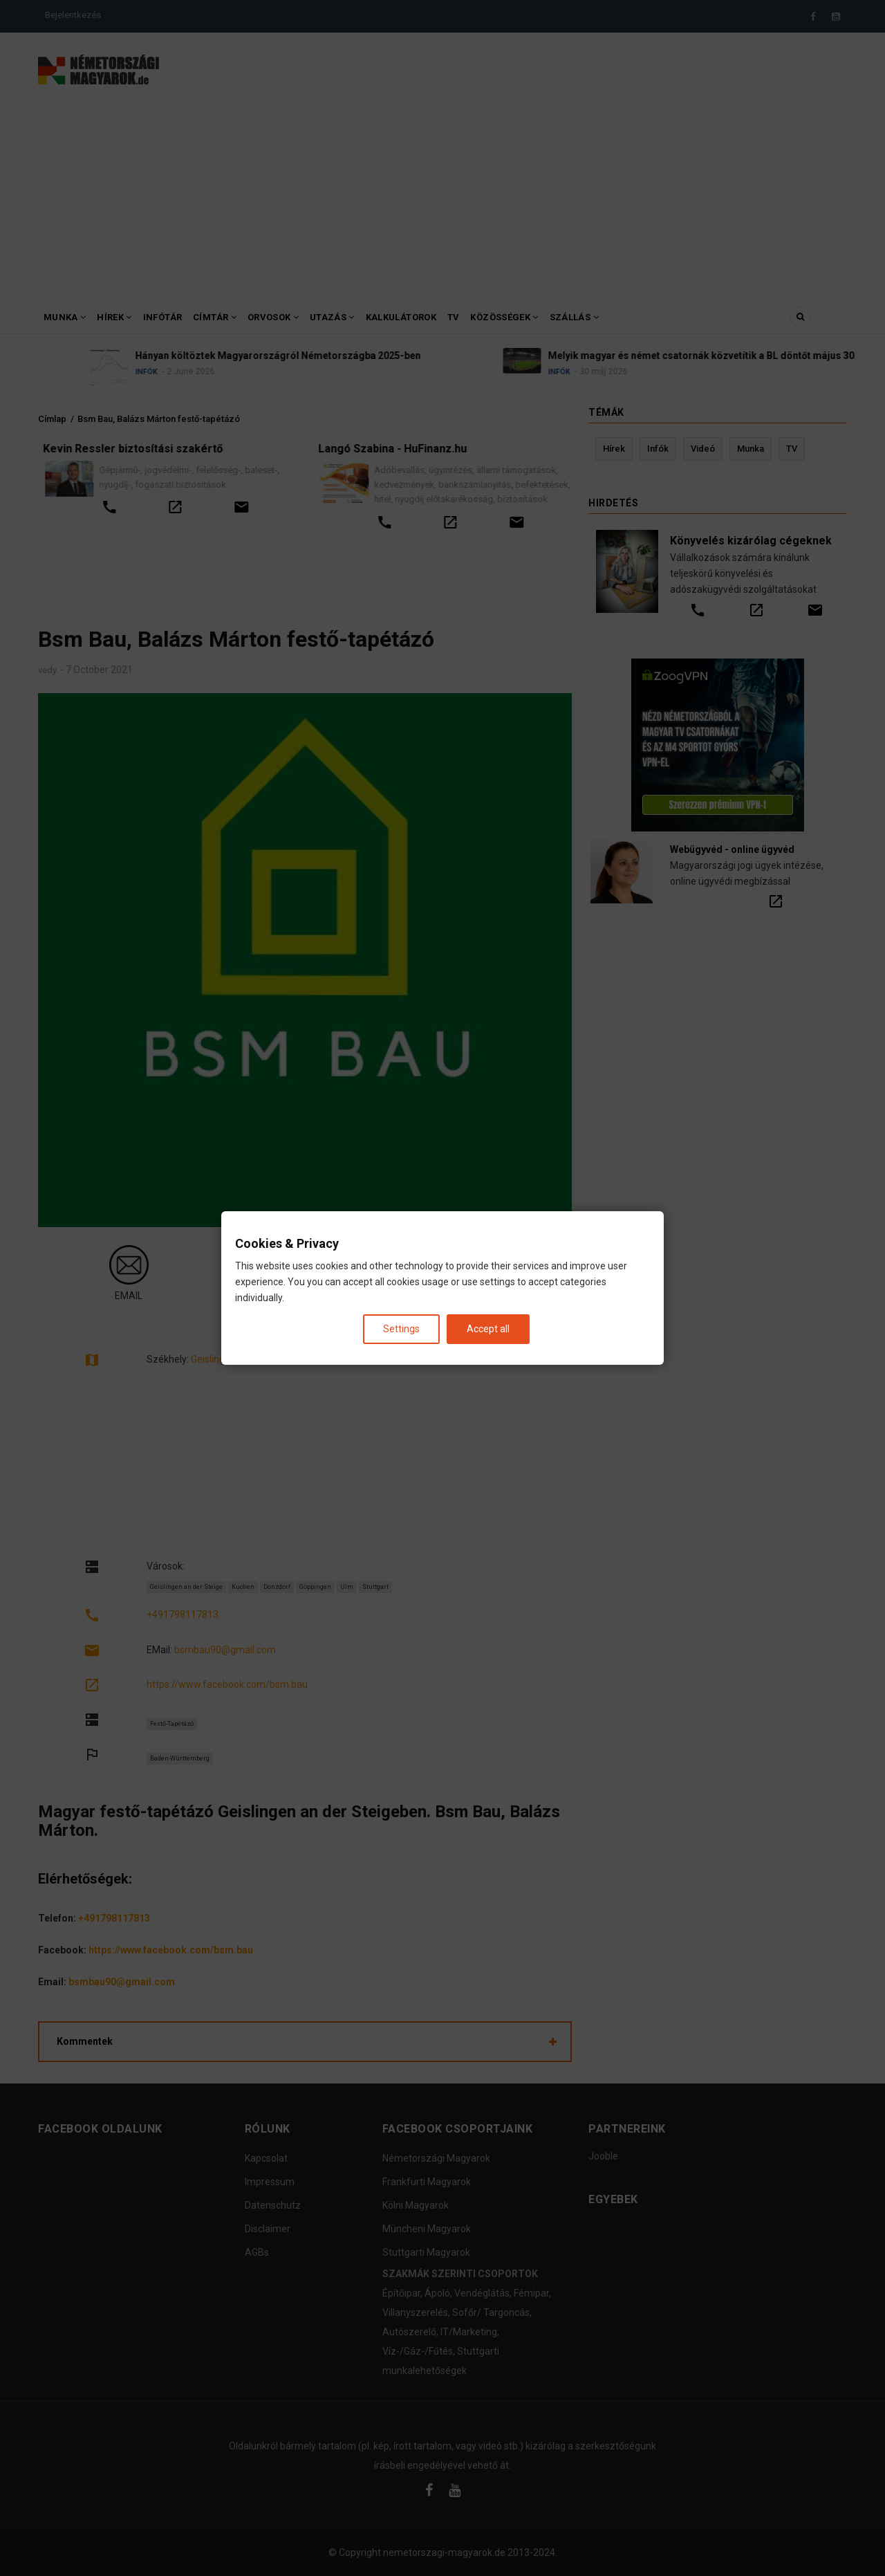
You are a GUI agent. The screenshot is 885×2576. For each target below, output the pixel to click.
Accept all (488, 1328)
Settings (401, 1328)
